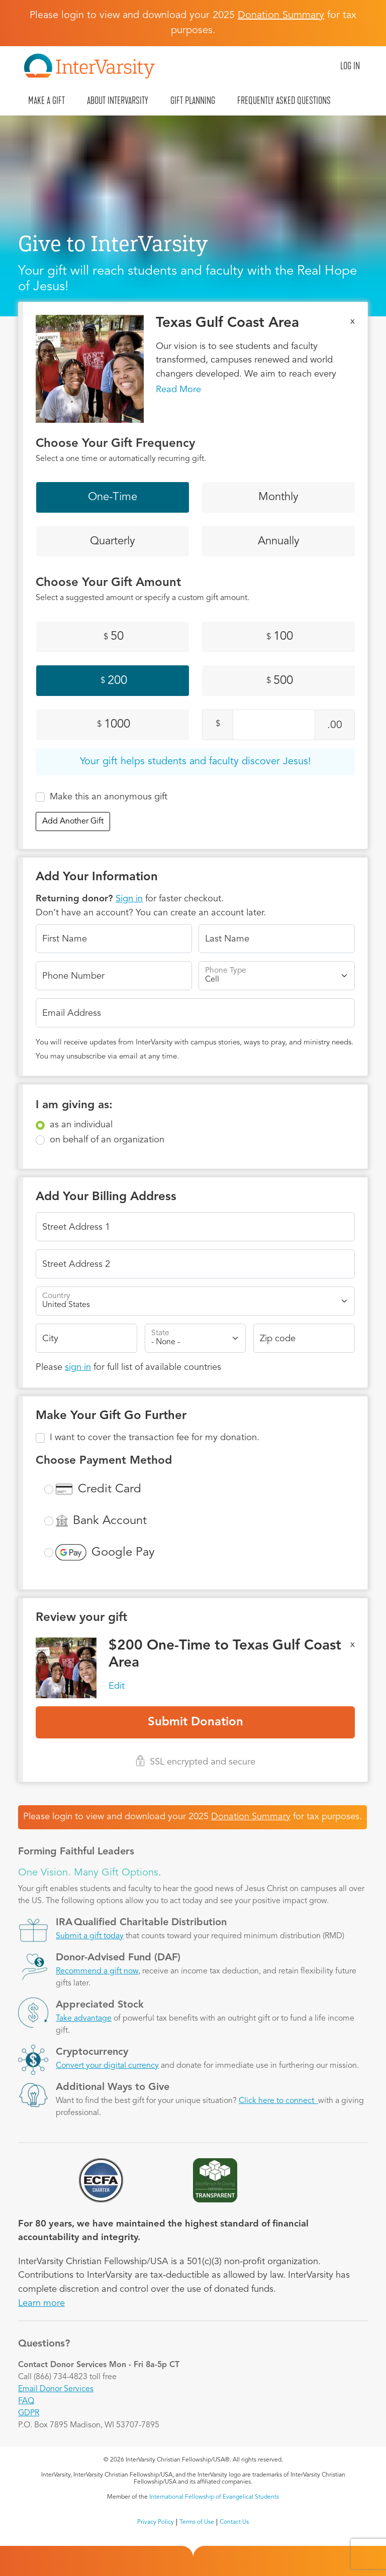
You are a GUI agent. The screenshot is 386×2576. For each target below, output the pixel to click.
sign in (78, 1367)
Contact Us (234, 2522)
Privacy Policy (155, 2522)
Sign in (129, 898)
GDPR (28, 2413)
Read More (178, 389)
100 (279, 637)
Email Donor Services (55, 2389)
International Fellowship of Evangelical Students (214, 2497)
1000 (113, 724)
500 (279, 680)
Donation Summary (251, 1816)
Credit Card (109, 1489)
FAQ (26, 2401)
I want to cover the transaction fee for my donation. (154, 1437)
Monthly (278, 497)
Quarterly (112, 541)
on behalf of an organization (107, 1139)
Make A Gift (46, 100)
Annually (279, 541)
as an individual (81, 1124)
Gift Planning (192, 100)
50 (114, 637)
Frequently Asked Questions (284, 100)
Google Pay (123, 1553)
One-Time (112, 497)
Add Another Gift (73, 821)
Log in (350, 66)
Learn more (41, 2303)
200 (114, 680)
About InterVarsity (117, 100)
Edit (117, 1686)
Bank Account (110, 1521)
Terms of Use (196, 2522)
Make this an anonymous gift (108, 796)
